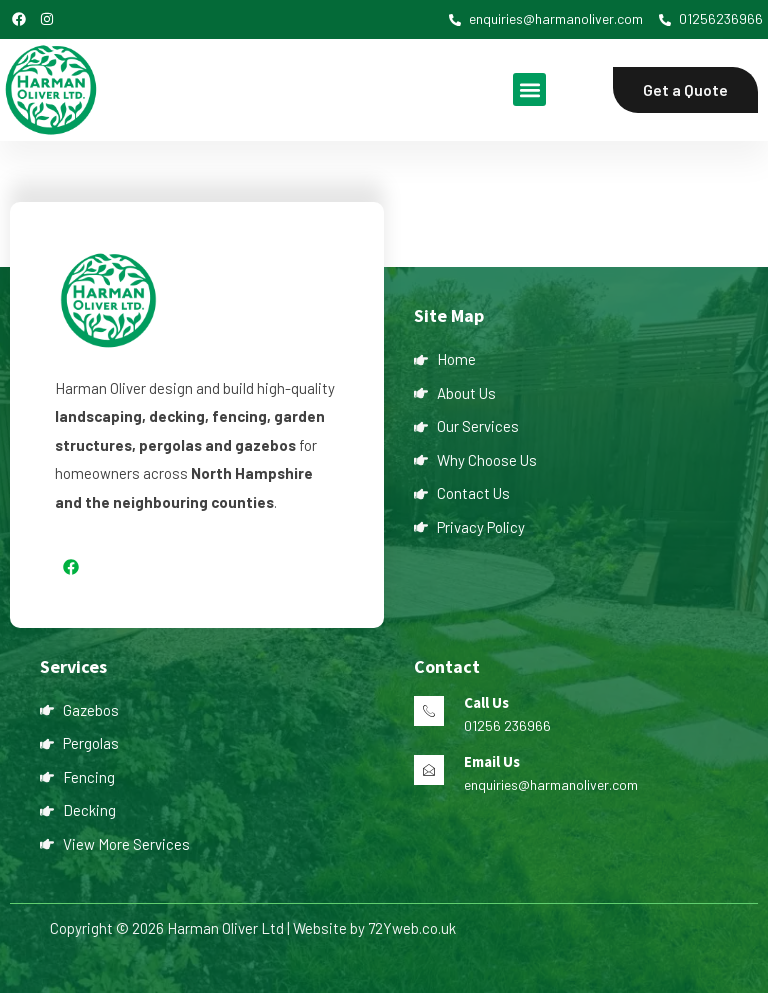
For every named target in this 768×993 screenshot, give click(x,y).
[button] (529, 89)
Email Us (492, 761)
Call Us (486, 702)
